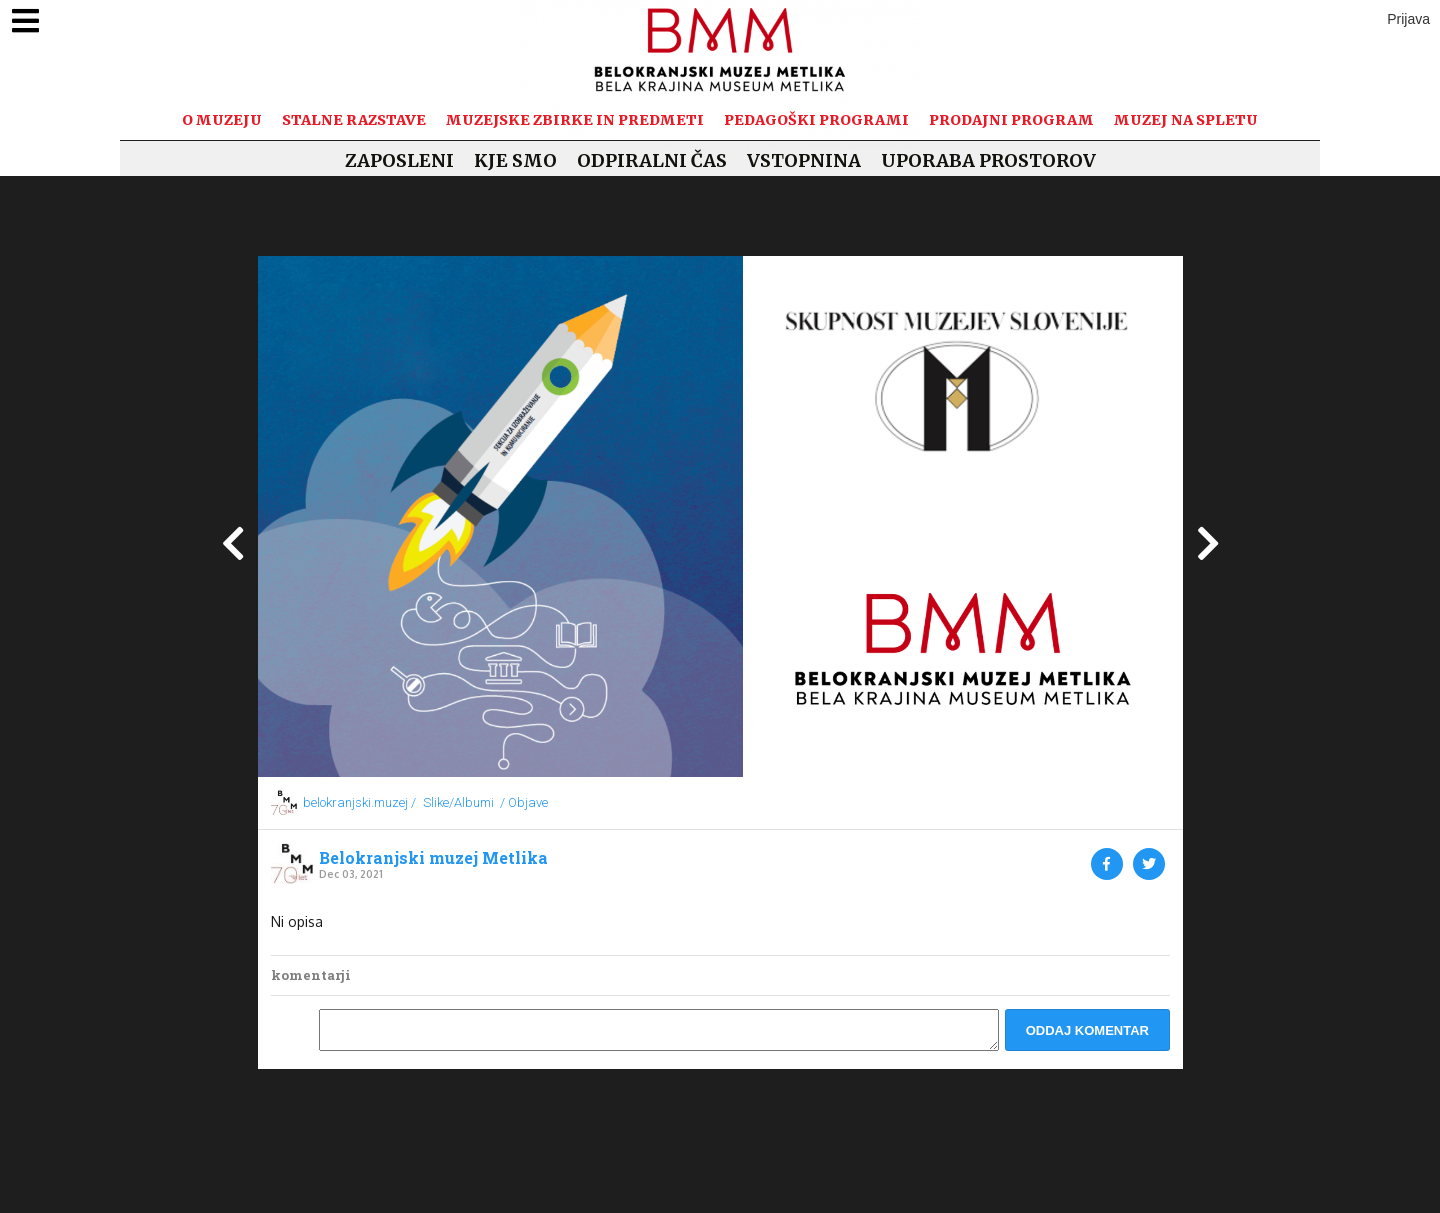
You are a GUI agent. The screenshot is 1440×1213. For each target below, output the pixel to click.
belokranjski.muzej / (359, 802)
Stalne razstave (354, 120)
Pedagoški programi (816, 120)
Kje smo (515, 160)
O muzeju (222, 120)
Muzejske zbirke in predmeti (575, 120)
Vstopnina (804, 160)
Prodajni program (1011, 120)
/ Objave (524, 802)
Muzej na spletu (1186, 120)
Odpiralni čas (652, 160)
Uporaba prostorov (988, 160)
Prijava (1408, 19)
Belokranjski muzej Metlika (433, 858)
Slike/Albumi (458, 802)
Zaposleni (399, 160)
